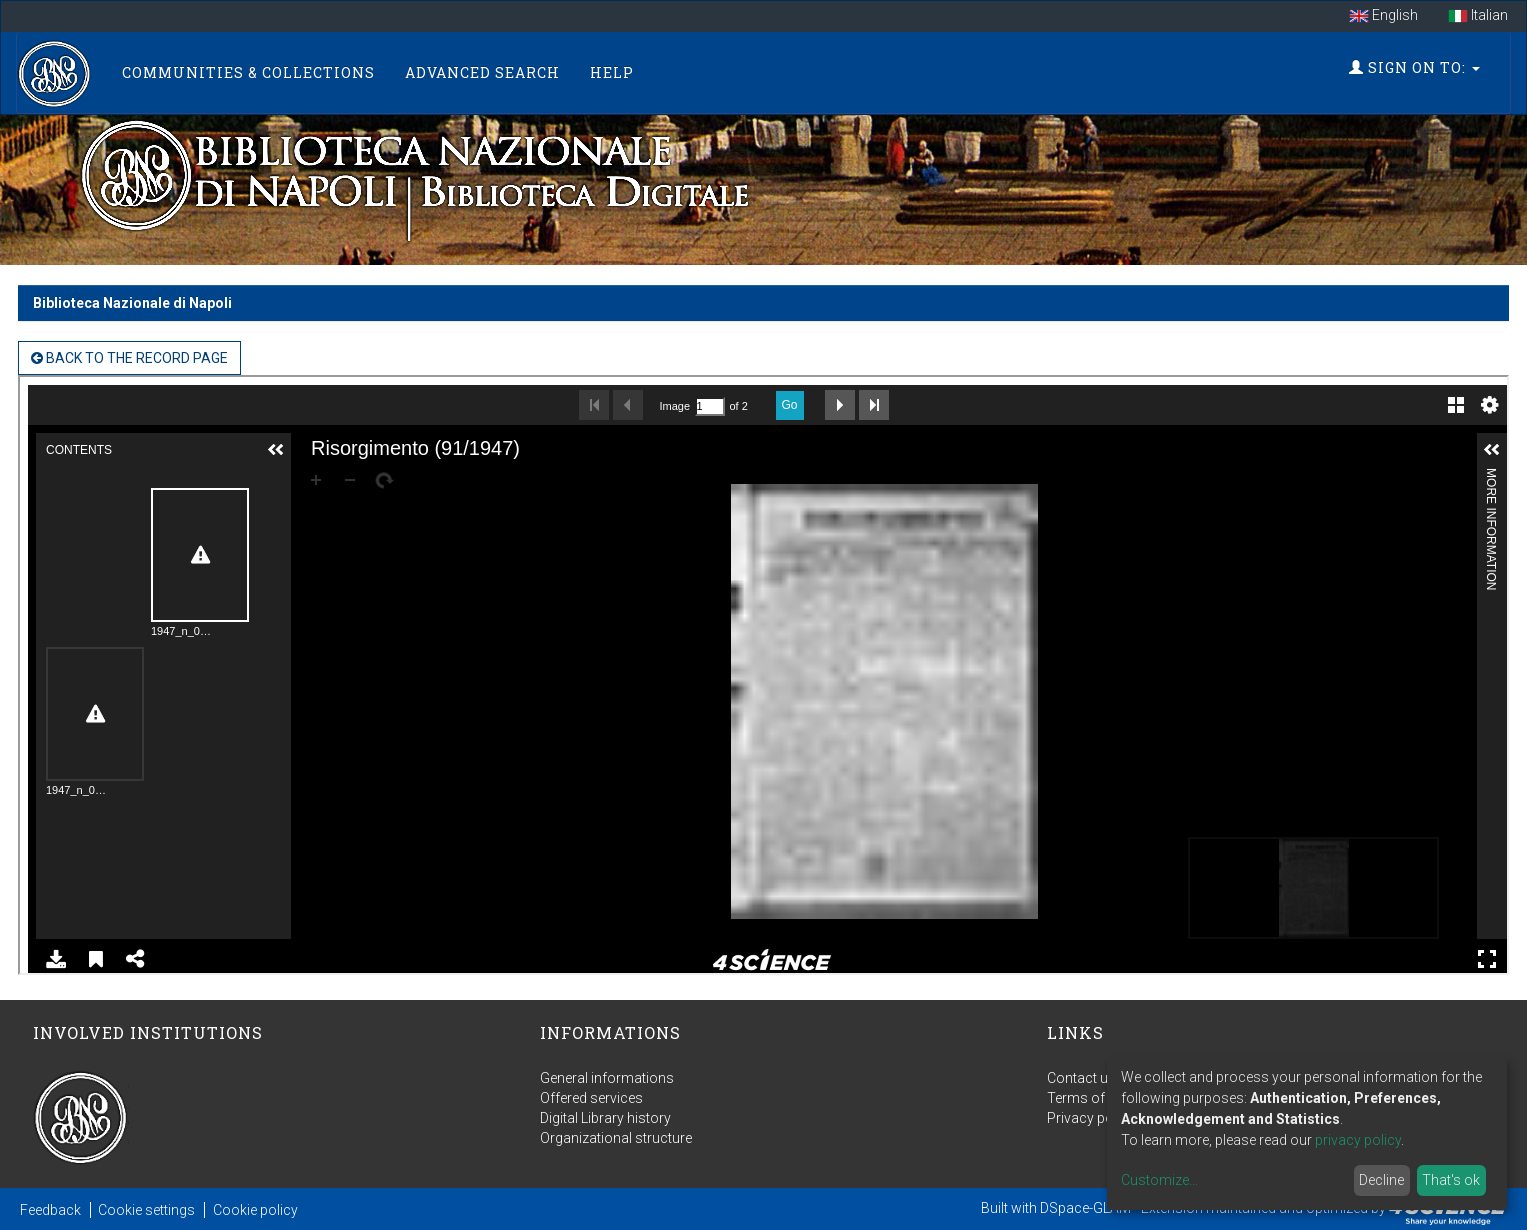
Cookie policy (255, 1210)
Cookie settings (146, 1210)
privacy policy (1358, 1140)
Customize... (1159, 1180)
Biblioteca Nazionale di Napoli (132, 303)
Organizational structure (616, 1138)
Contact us (1081, 1078)
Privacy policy (1091, 1118)
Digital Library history (605, 1118)
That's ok (1451, 1180)
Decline (1381, 1180)
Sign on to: (1414, 67)
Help (612, 72)
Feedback (50, 1210)
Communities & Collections (248, 72)
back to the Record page (129, 358)
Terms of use (1089, 1098)
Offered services (591, 1098)
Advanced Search (482, 72)
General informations (607, 1078)
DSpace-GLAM (1085, 1208)
